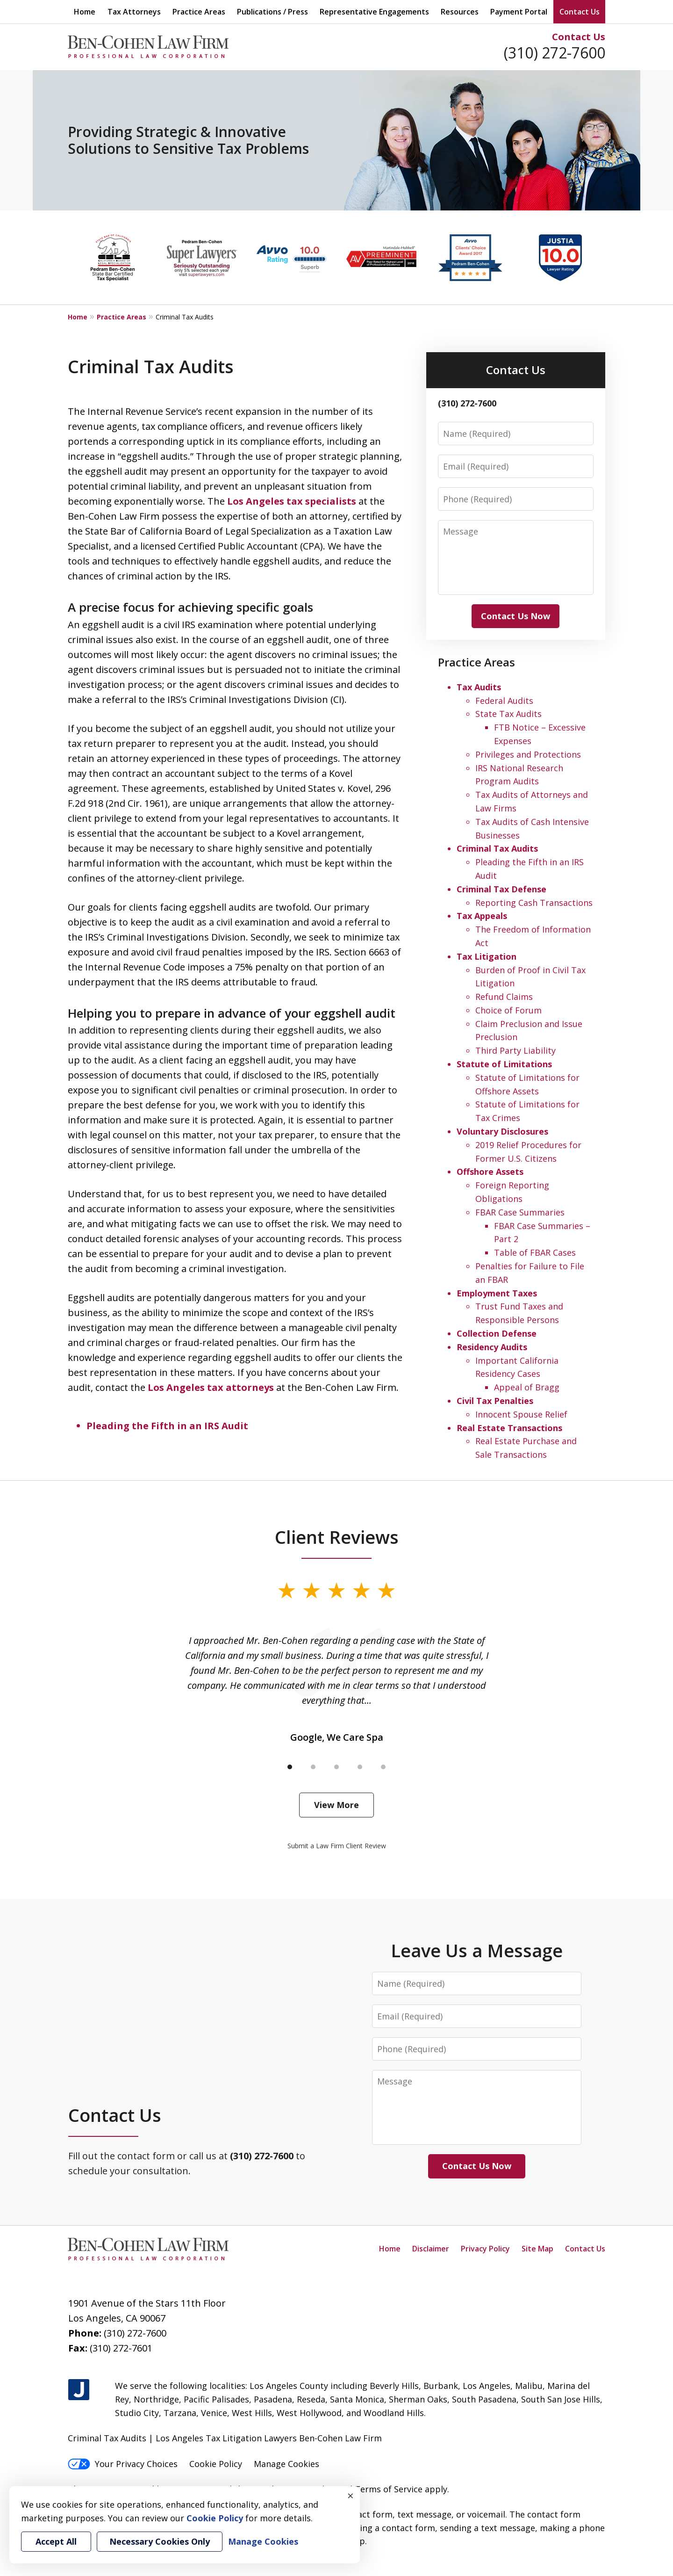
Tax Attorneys (134, 12)
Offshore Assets (490, 1171)
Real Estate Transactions (509, 1427)
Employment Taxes (497, 1293)
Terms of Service (388, 2489)
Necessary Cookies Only (159, 2541)
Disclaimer (430, 2248)
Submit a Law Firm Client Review (336, 1845)
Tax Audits (479, 687)
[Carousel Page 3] (336, 1767)
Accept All (56, 2541)
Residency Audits (492, 1347)
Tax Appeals (482, 915)
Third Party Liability (515, 1050)
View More (336, 1804)
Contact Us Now (515, 616)
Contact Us (578, 36)
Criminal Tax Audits (497, 848)
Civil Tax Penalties (495, 1400)
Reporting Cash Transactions (534, 902)
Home (84, 12)
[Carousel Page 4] (360, 1767)
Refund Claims (504, 996)
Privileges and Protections (528, 754)
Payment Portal (518, 12)
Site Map (537, 2248)
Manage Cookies (286, 2463)
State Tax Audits (508, 713)
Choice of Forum (508, 1010)
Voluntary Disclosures (502, 1131)
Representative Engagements (374, 12)
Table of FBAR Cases (535, 1252)
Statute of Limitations (504, 1064)
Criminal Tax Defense (501, 889)
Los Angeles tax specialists (291, 501)
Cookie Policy (215, 2463)
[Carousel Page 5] (383, 1767)
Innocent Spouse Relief (521, 1414)
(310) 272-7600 (554, 53)
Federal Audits (504, 700)
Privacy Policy (485, 2248)
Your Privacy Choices (123, 2463)
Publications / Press (272, 12)
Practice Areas (198, 12)
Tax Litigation (486, 956)
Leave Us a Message (477, 1950)
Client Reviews (337, 1537)
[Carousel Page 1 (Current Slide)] (289, 1767)
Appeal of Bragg (526, 1387)
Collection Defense (497, 1333)
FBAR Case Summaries (520, 1212)
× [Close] (350, 2495)
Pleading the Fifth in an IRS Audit (167, 1425)
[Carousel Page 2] (313, 1767)
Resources (460, 12)
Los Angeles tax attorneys (211, 1387)
